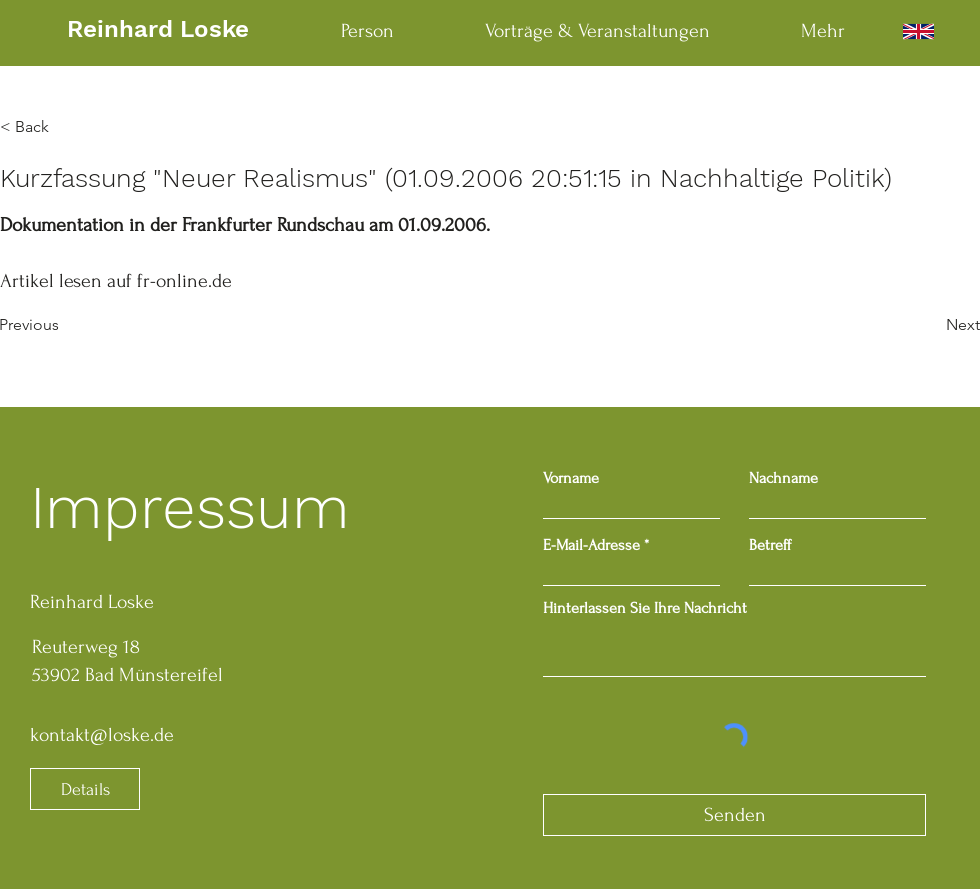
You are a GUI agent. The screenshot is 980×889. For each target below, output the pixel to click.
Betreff (770, 545)
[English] (918, 31)
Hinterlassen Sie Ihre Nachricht (645, 608)
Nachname (783, 478)
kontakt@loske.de (102, 735)
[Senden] (734, 815)
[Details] (85, 789)
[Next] (930, 325)
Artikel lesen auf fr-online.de (116, 281)
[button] (66, 127)
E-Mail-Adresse (591, 545)
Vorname (571, 478)
